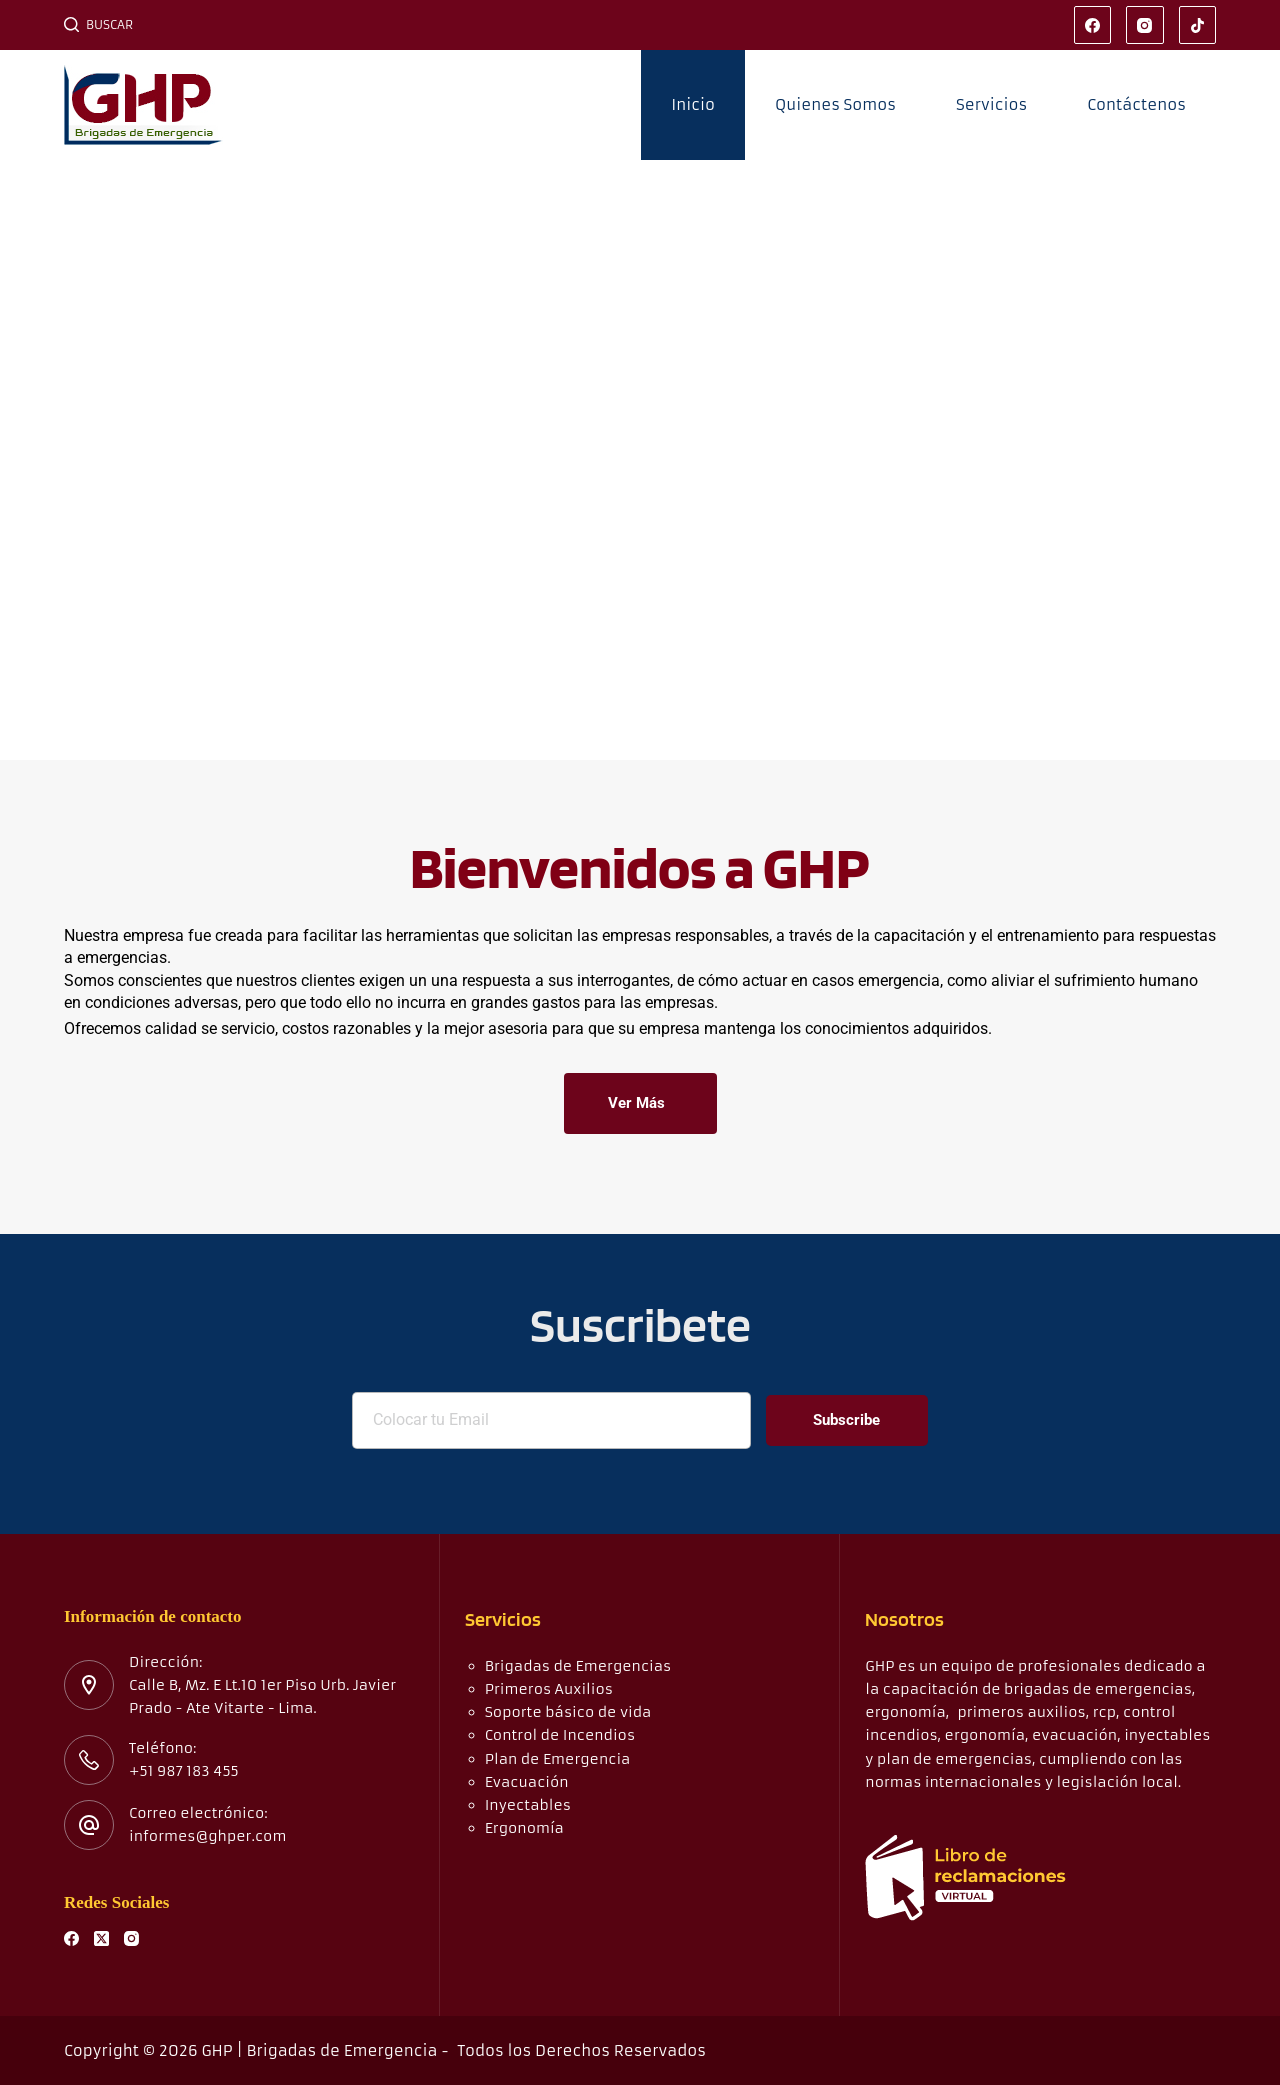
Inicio (693, 104)
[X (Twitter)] (101, 1938)
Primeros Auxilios (549, 1689)
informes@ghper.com (207, 1836)
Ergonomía (524, 1828)
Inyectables (528, 1805)
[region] (640, 460)
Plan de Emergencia (558, 1759)
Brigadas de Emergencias (578, 1666)
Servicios (991, 104)
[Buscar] (98, 25)
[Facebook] (1093, 25)
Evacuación (527, 1782)
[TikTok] (1198, 25)
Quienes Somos (835, 104)
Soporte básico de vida (568, 1712)
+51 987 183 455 (184, 1771)
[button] (21, 460)
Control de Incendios (560, 1735)
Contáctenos (1136, 104)
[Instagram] (1145, 25)
